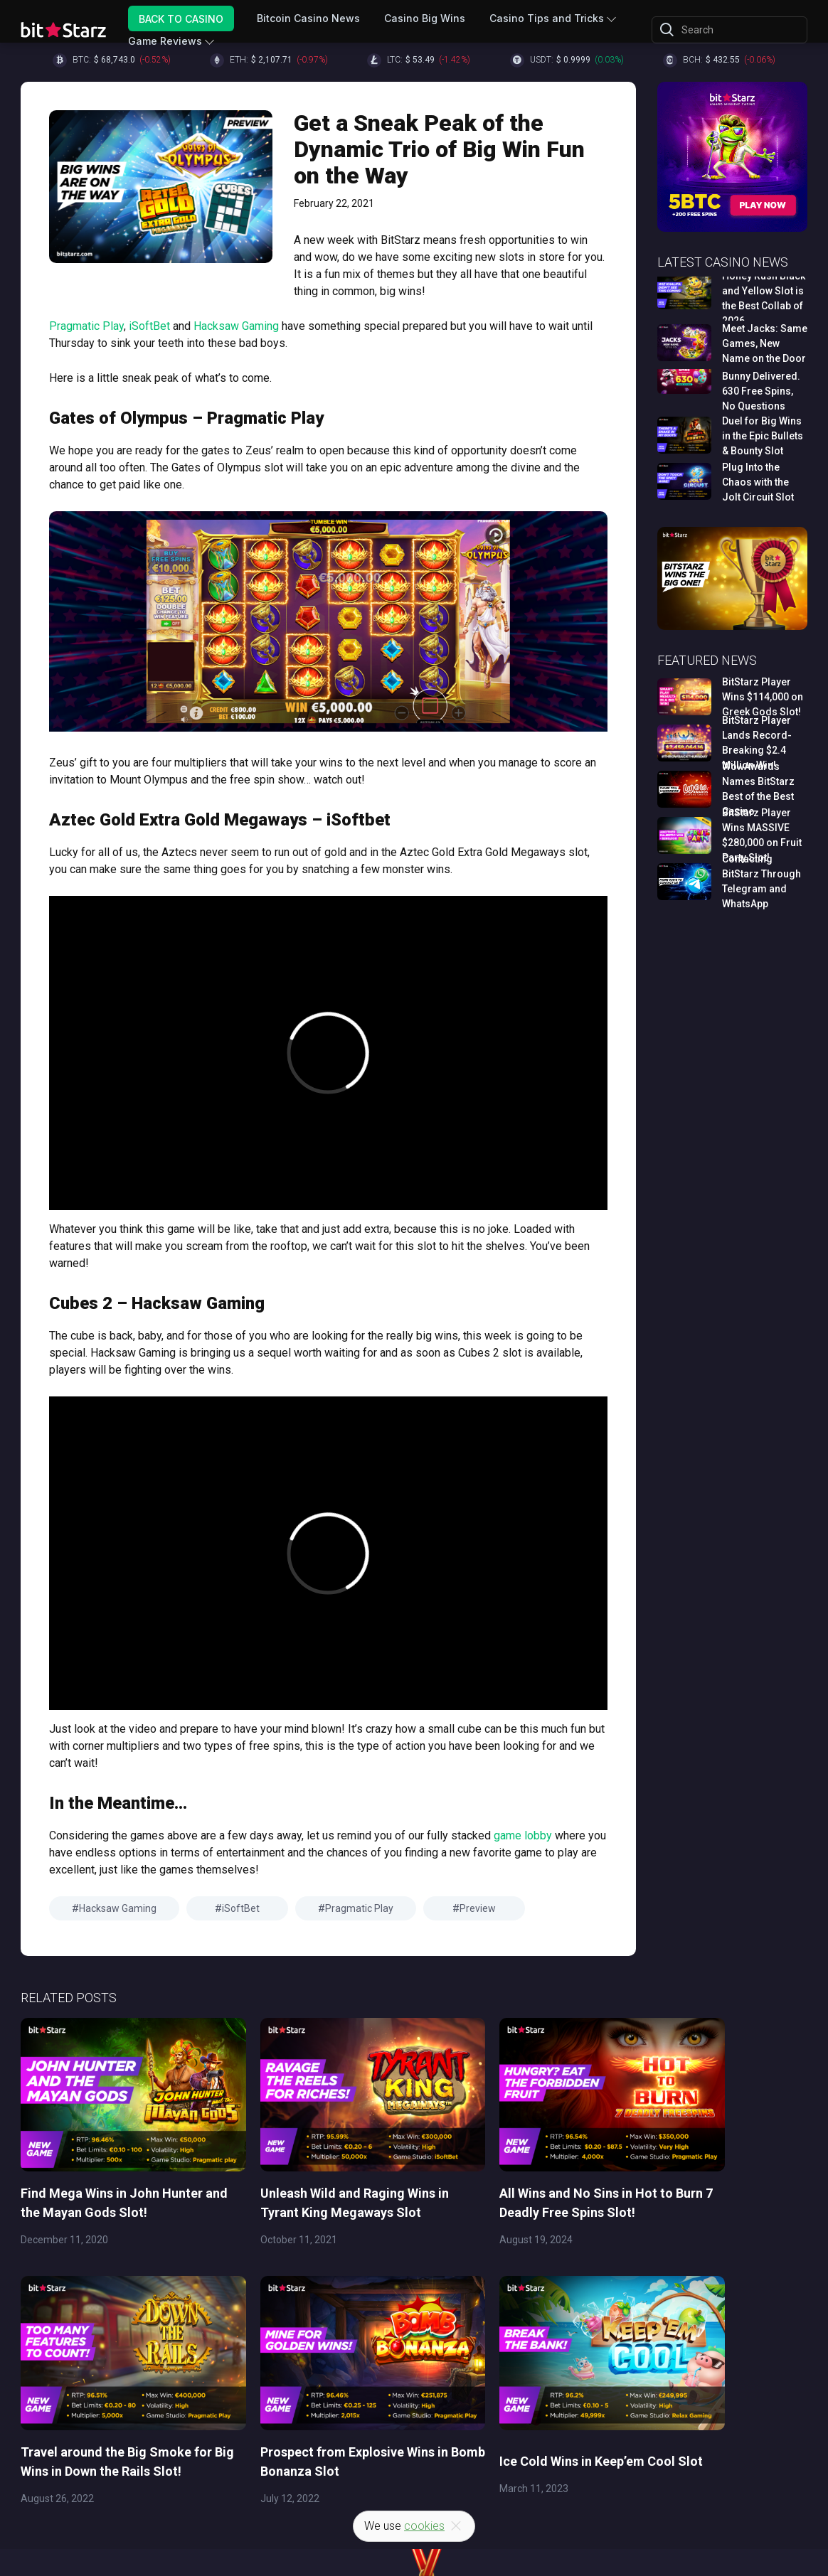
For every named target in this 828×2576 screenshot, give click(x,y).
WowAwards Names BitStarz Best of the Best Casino (758, 789)
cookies (424, 2526)
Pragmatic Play (86, 326)
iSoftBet (149, 326)
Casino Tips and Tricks (546, 18)
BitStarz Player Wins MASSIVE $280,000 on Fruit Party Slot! (762, 835)
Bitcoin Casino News (308, 18)
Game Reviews (165, 41)
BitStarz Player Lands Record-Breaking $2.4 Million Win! (757, 743)
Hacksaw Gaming (236, 326)
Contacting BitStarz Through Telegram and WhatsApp (761, 881)
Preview (478, 1908)
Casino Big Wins (424, 18)
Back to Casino (181, 18)
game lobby (523, 1835)
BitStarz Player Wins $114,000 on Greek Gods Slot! (762, 696)
